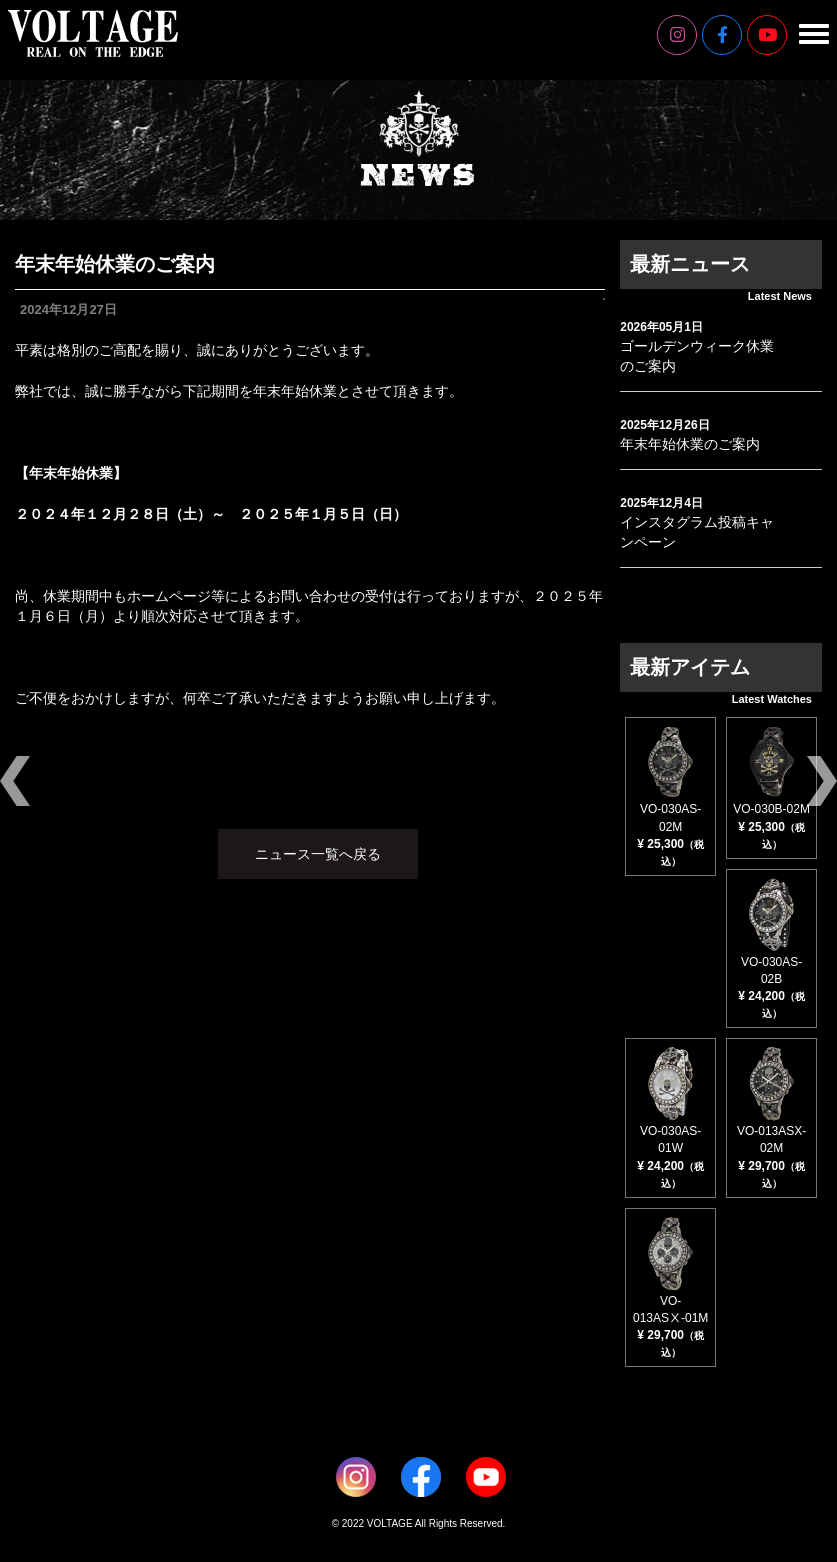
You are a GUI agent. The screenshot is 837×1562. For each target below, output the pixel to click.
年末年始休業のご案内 (690, 444)
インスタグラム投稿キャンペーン (697, 532)
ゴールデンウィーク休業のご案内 (697, 356)
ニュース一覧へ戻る (318, 854)
